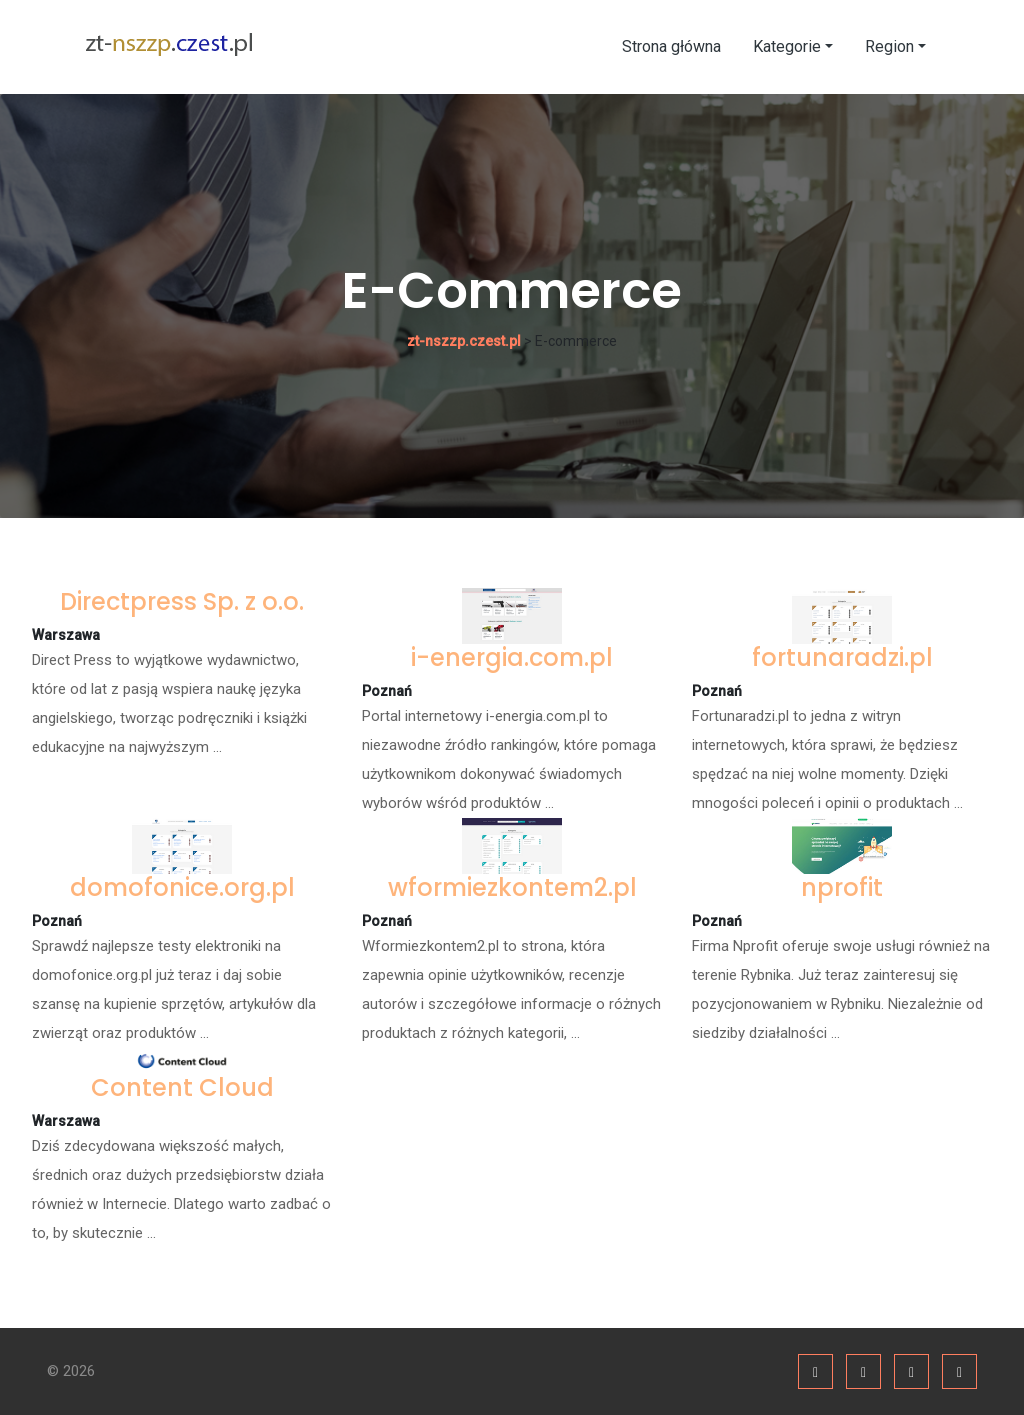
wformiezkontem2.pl (512, 887)
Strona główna (671, 46)
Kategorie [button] (787, 46)
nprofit (842, 887)
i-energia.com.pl (512, 657)
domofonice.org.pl (182, 887)
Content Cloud (182, 1087)
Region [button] (889, 46)
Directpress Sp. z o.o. (182, 601)
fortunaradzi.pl (842, 657)
